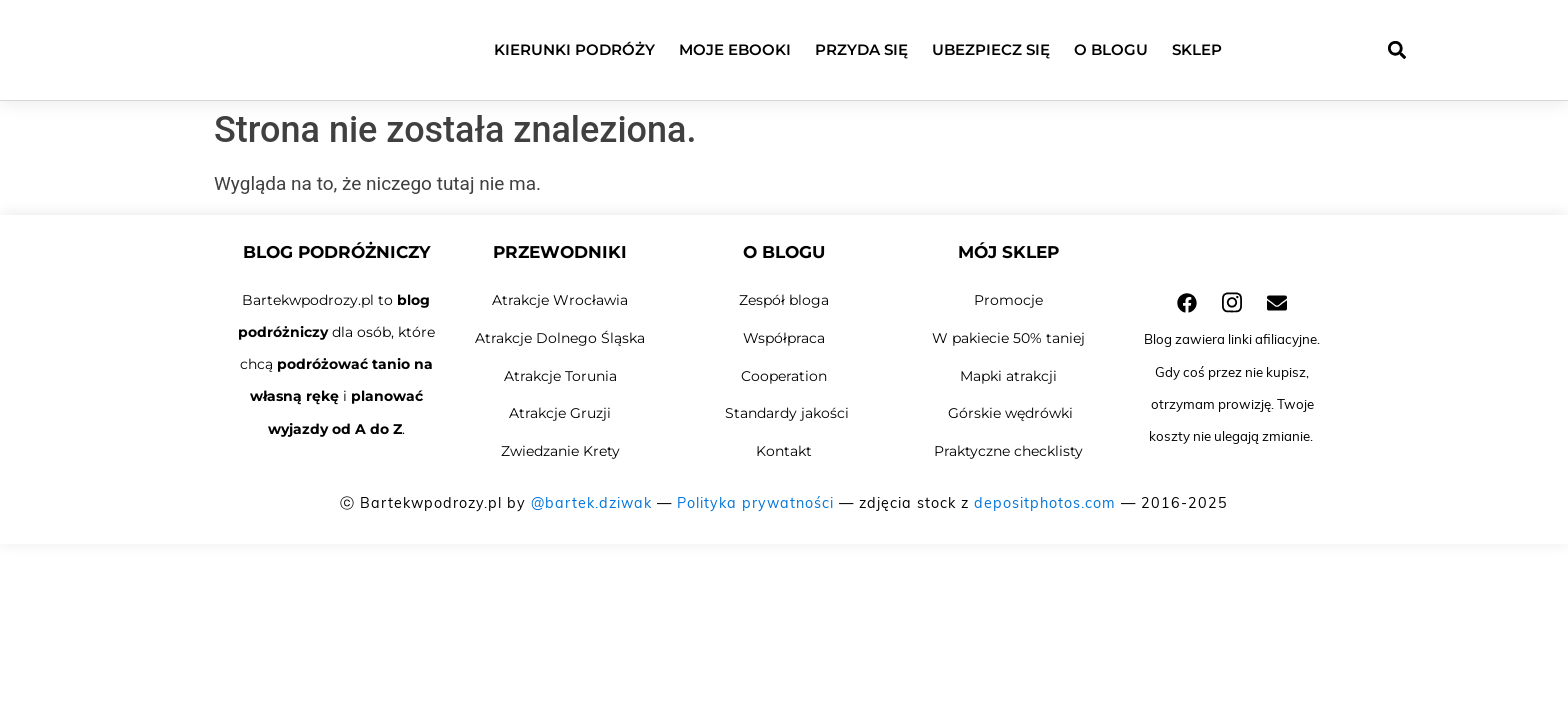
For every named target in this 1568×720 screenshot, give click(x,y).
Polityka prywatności (755, 503)
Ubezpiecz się (991, 49)
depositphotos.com (1045, 503)
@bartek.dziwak (591, 503)
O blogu (1111, 49)
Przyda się (861, 49)
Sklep (1197, 49)
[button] (1396, 50)
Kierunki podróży (574, 49)
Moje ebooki (735, 49)
